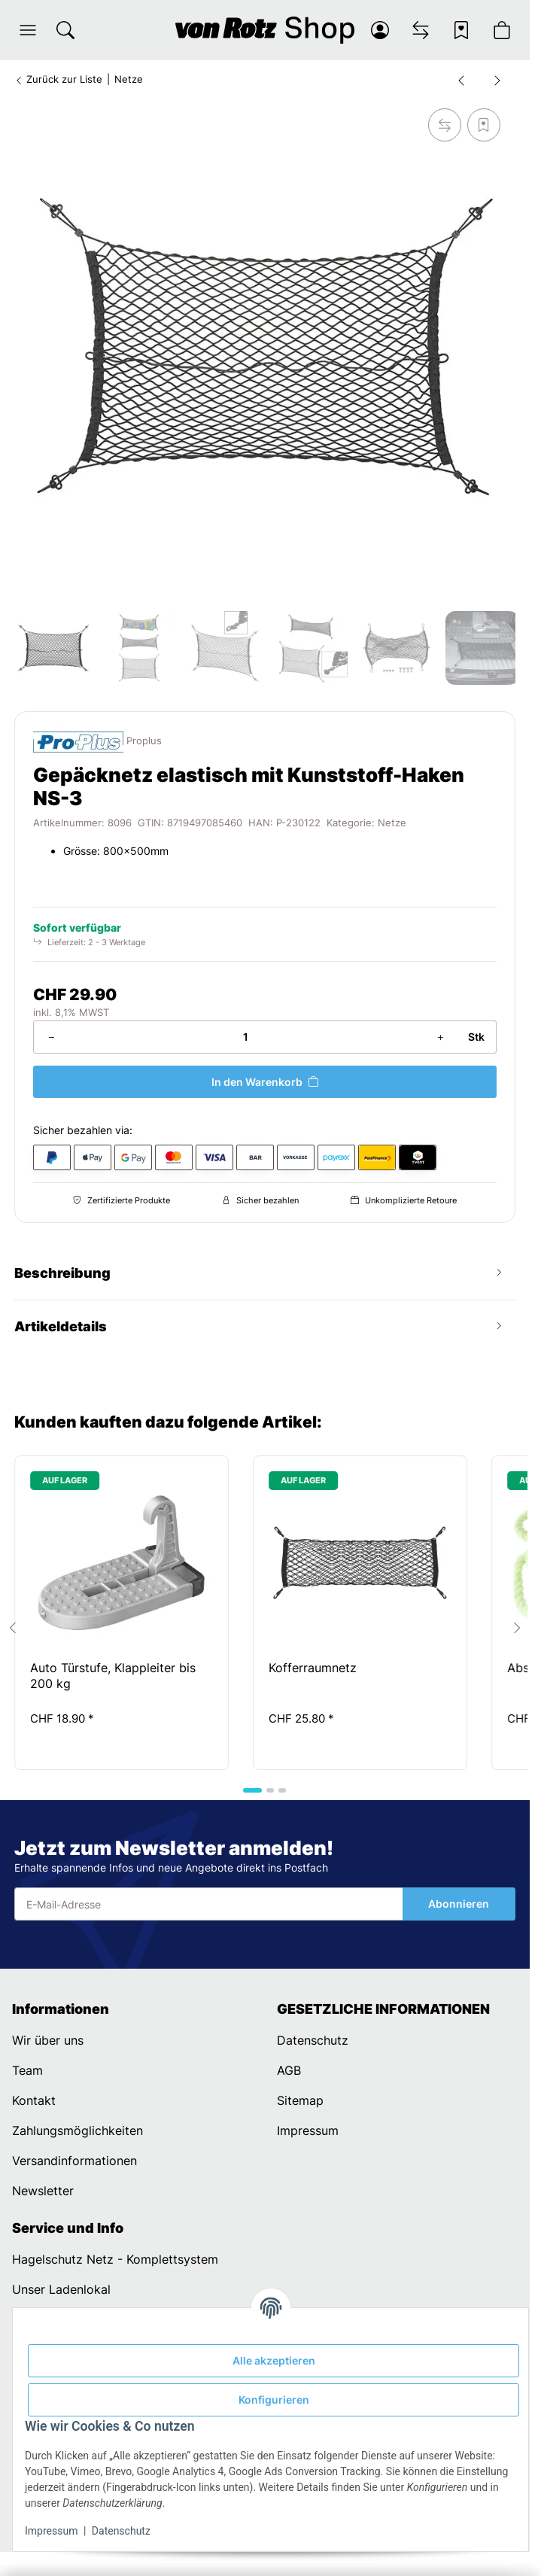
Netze (392, 823)
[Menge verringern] (51, 1037)
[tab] (252, 1790)
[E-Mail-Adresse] (208, 1904)
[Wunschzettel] (461, 30)
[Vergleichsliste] (420, 30)
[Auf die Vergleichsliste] (444, 124)
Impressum (51, 2531)
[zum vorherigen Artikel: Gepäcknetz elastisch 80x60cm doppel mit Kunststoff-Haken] (461, 79)
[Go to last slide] (12, 1628)
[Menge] (245, 1037)
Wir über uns (48, 2040)
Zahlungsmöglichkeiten (77, 2130)
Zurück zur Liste (58, 79)
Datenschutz (121, 2531)
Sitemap (300, 2100)
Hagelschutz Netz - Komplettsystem (115, 2259)
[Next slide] (516, 1628)
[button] (28, 30)
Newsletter (43, 2190)
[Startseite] (264, 30)
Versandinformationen (74, 2160)
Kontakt (34, 2100)
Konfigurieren (274, 2399)
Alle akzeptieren (274, 2360)
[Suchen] (65, 30)
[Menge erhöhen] (440, 1037)
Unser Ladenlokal (61, 2289)
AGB (289, 2070)
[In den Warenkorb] (264, 1082)
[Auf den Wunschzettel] (483, 124)
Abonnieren (458, 1903)
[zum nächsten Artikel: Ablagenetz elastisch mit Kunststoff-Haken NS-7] (497, 79)
